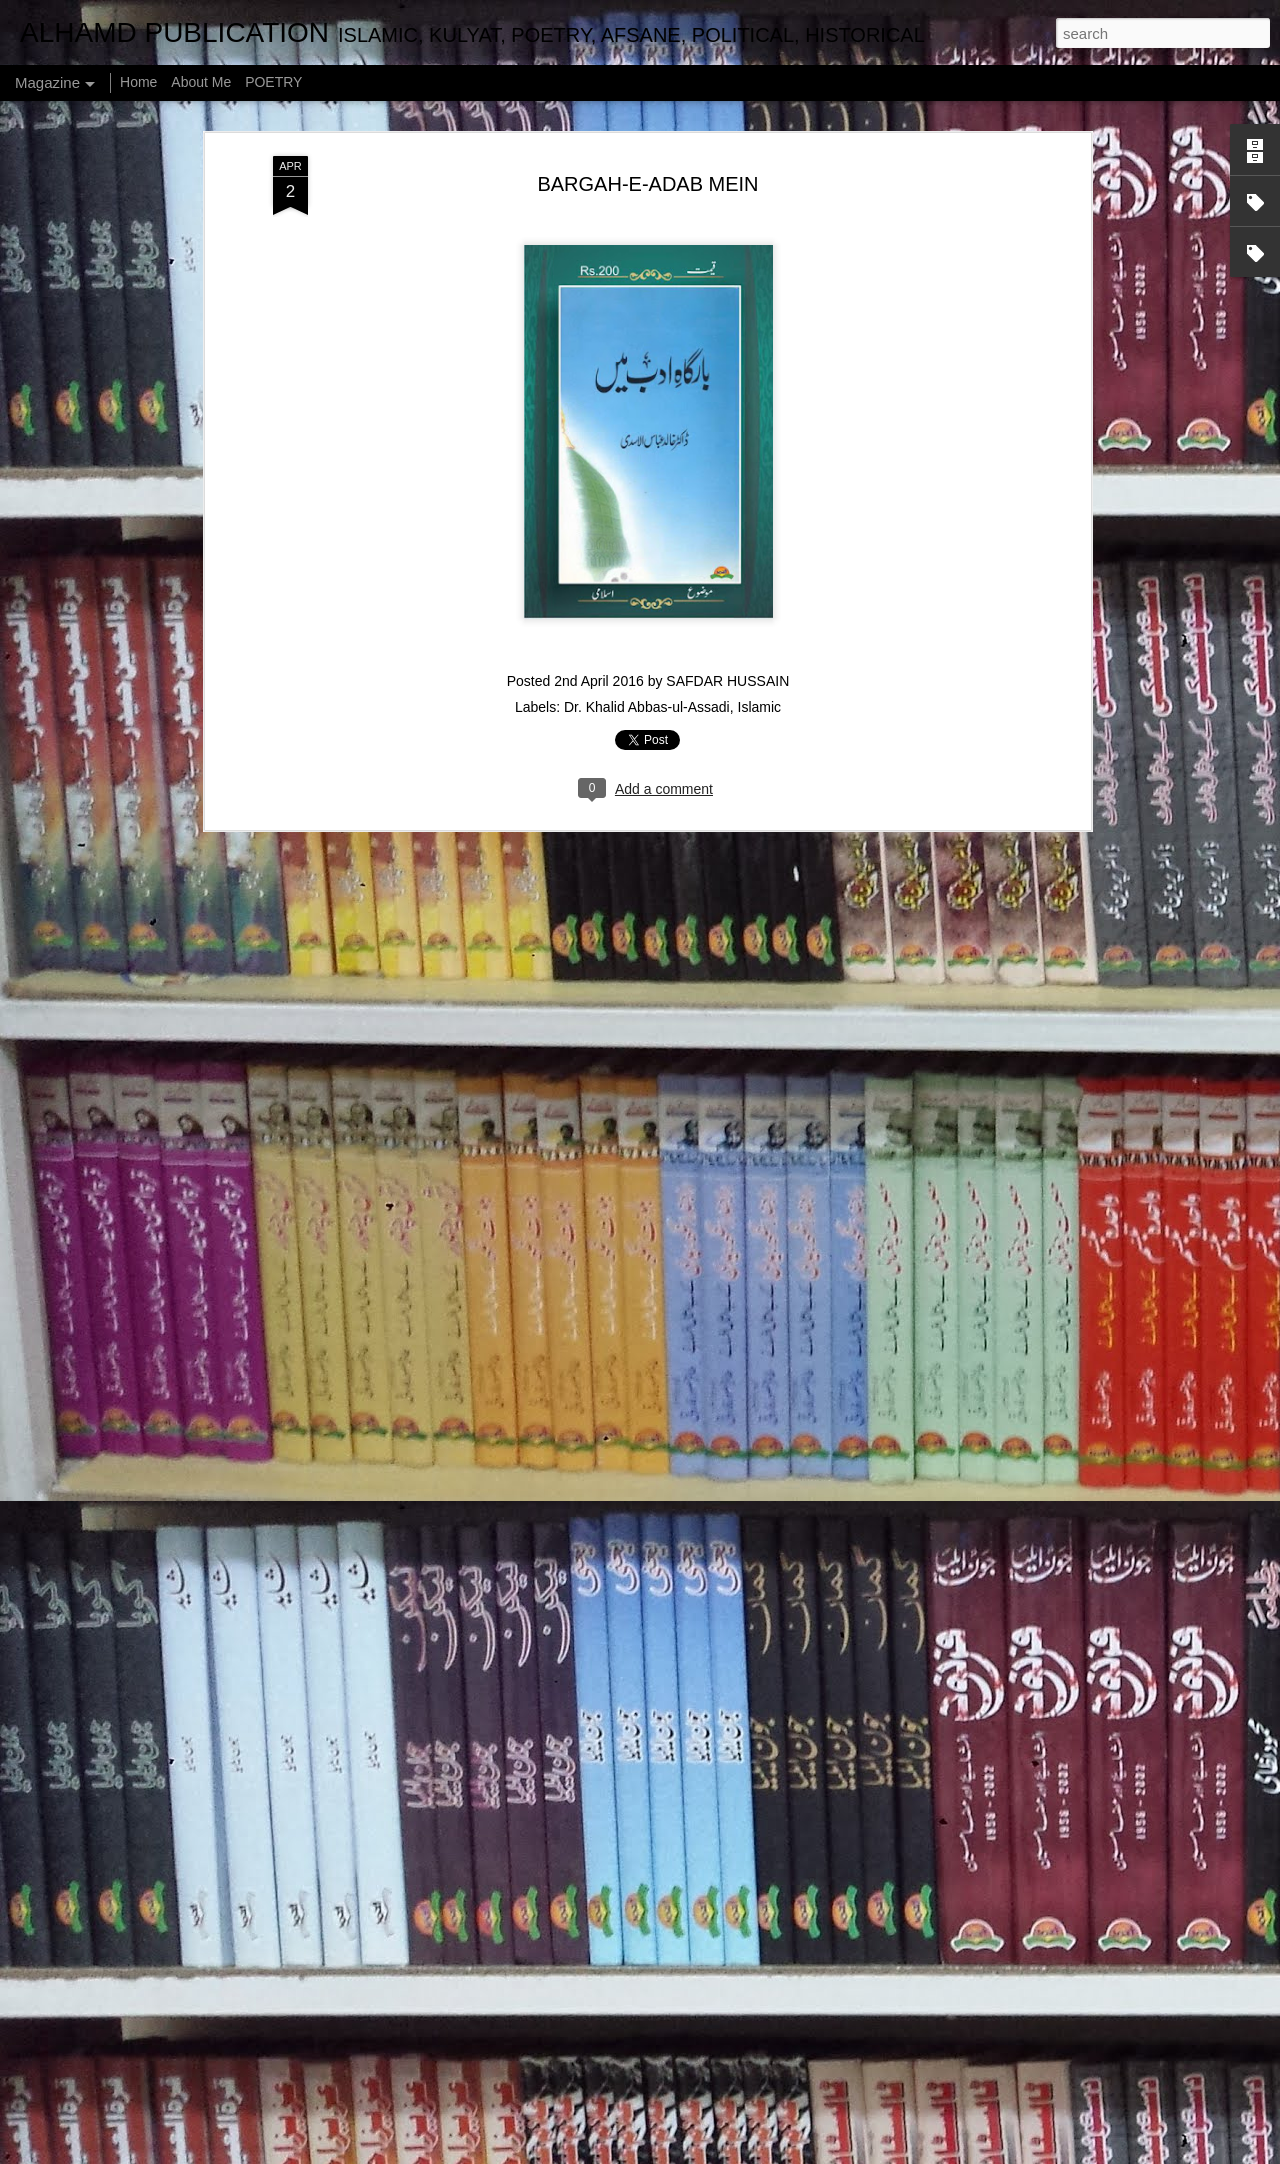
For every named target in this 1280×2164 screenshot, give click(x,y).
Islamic (760, 619)
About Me (201, 82)
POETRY (273, 82)
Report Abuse (814, 2153)
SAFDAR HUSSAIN (727, 593)
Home (138, 82)
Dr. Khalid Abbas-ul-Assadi (647, 619)
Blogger (755, 2153)
